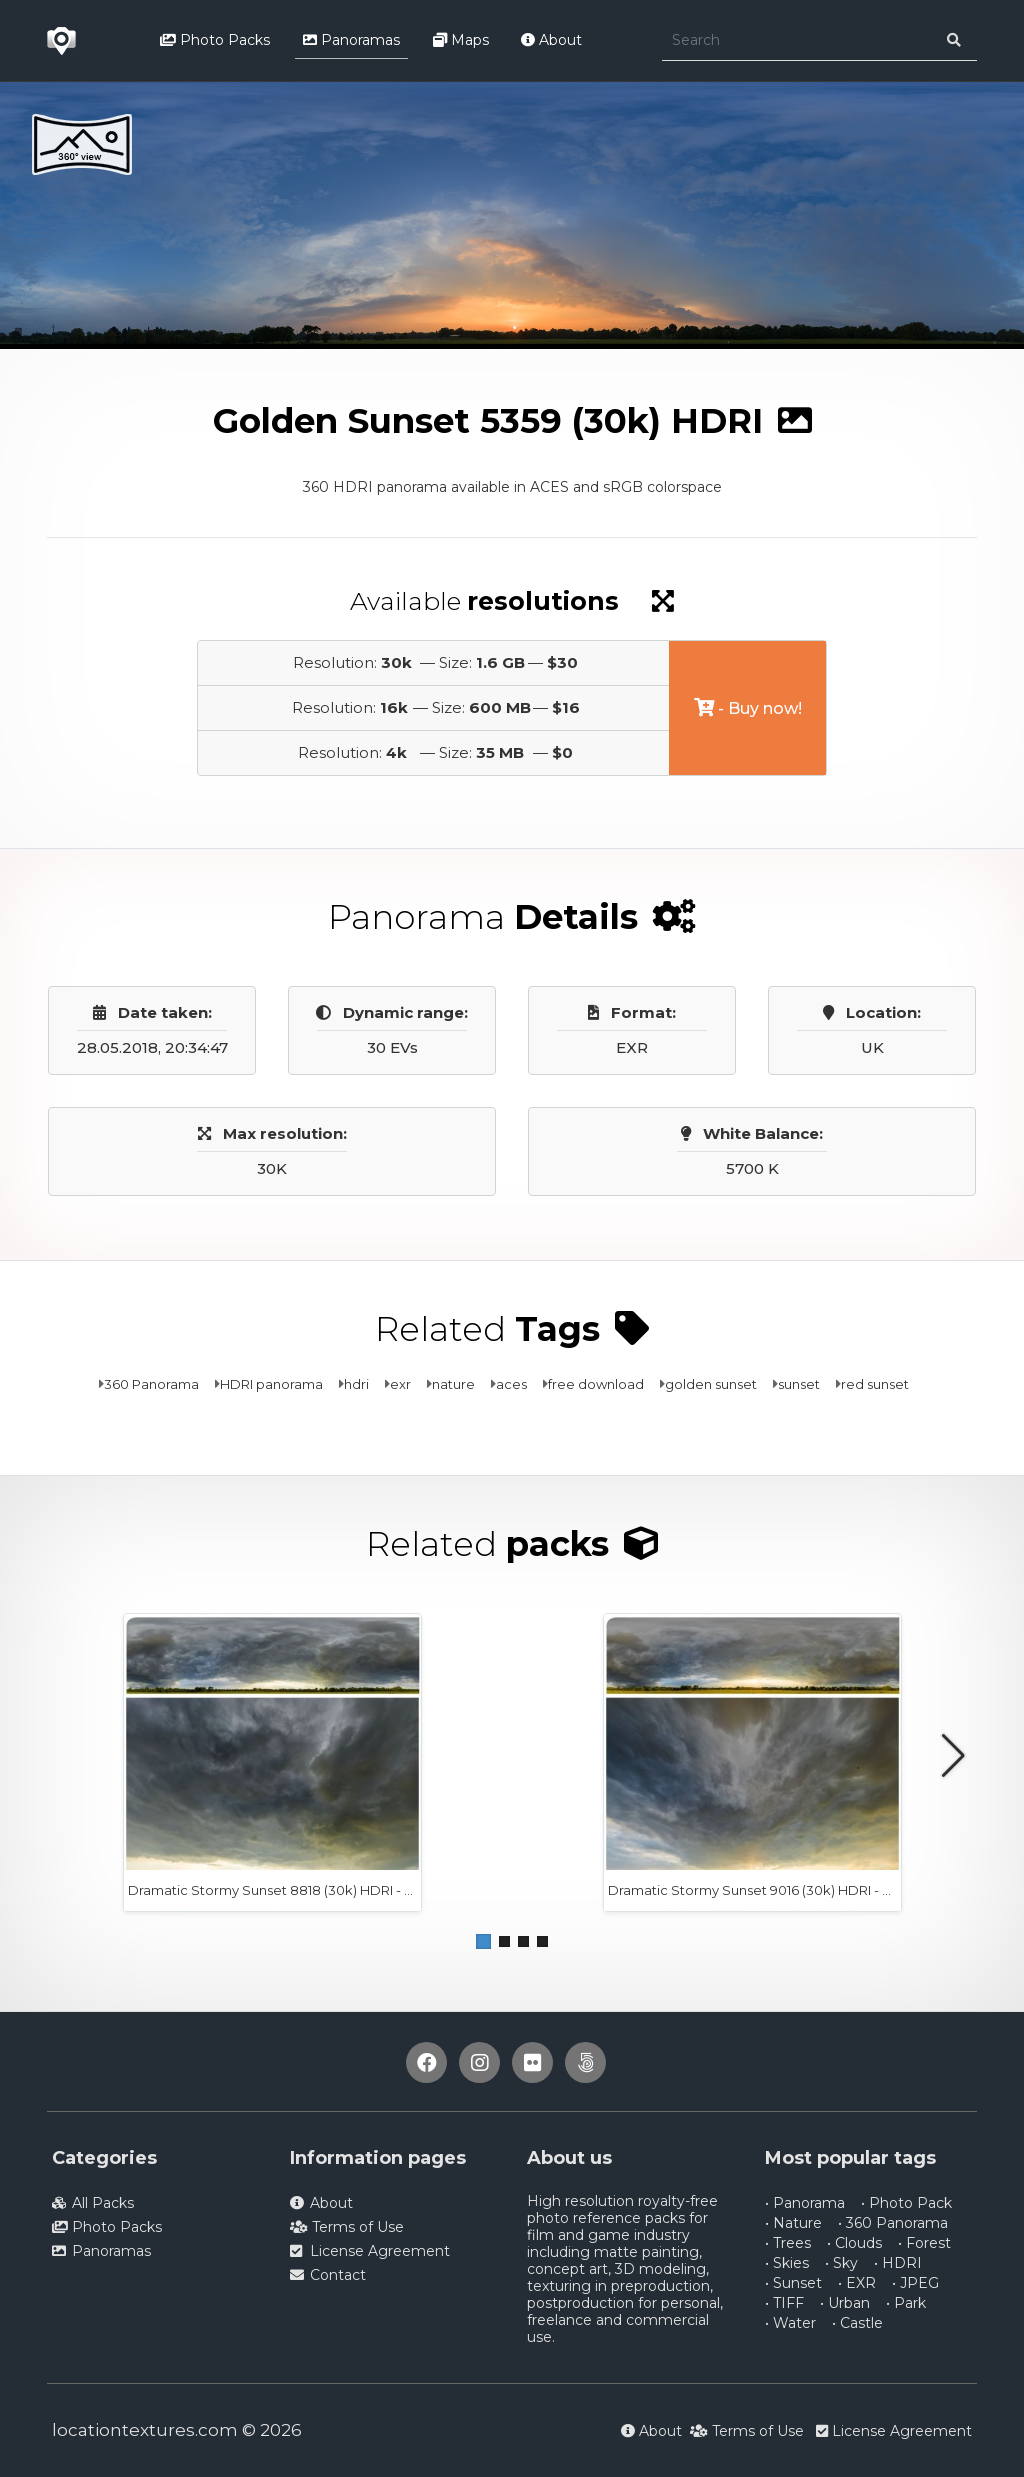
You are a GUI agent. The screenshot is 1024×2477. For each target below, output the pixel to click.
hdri (356, 1384)
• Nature (793, 2223)
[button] (483, 1941)
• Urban (845, 2303)
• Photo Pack (906, 2203)
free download (596, 1384)
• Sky (841, 2263)
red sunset (875, 1384)
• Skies (787, 2263)
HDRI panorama (271, 1384)
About (551, 40)
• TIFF (784, 2303)
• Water (790, 2323)
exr (400, 1384)
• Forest (924, 2243)
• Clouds (854, 2243)
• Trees (788, 2243)
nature (453, 1384)
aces (511, 1384)
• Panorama (805, 2203)
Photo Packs (215, 40)
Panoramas (351, 40)
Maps (461, 40)
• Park (906, 2303)
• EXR (857, 2283)
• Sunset (793, 2283)
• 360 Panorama (893, 2223)
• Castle (857, 2323)
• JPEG (915, 2283)
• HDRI (898, 2263)
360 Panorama (151, 1384)
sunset (799, 1384)
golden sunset (711, 1384)
